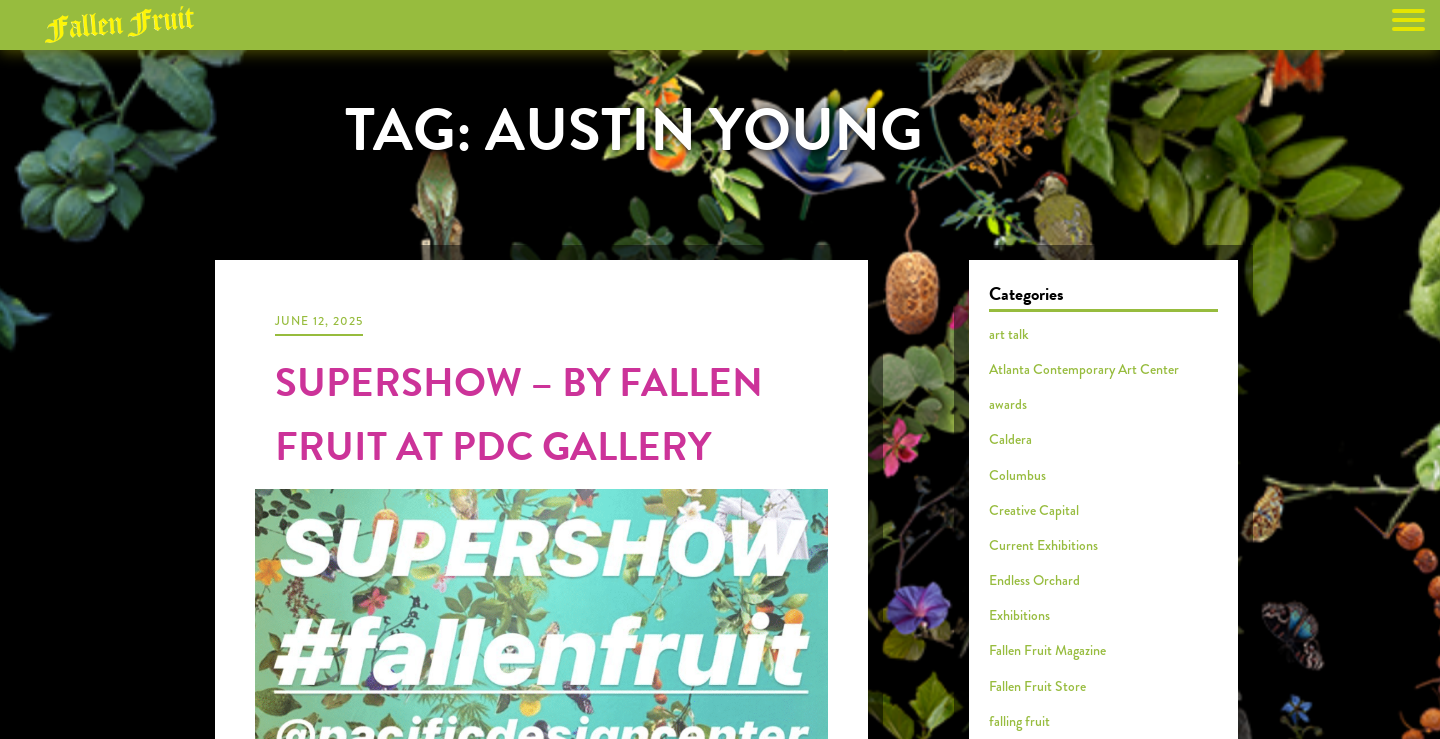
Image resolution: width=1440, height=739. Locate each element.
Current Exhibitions (1043, 545)
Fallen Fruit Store (1037, 686)
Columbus (1017, 475)
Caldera (1010, 439)
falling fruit (1019, 721)
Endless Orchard (1034, 580)
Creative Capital (1034, 510)
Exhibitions (1019, 615)
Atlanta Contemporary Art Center (1084, 369)
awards (1008, 404)
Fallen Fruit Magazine (1047, 650)
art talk (1009, 334)
